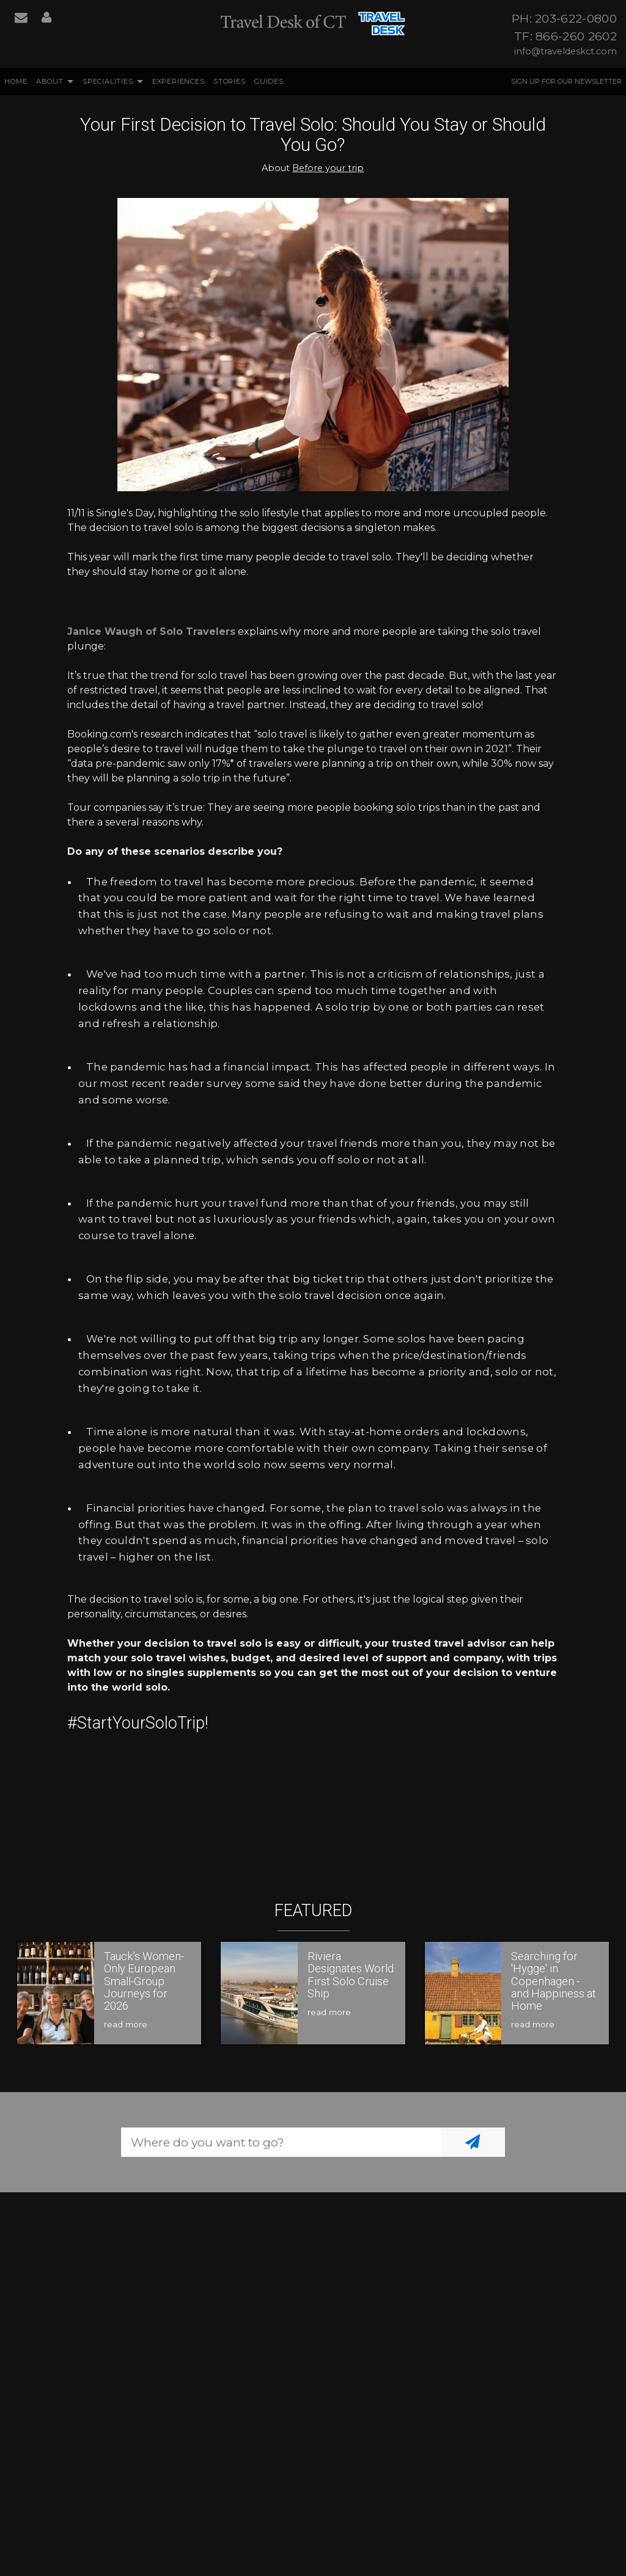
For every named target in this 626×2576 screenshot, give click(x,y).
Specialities (108, 81)
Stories (229, 81)
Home (15, 81)
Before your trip (328, 168)
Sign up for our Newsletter (566, 81)
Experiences (178, 81)
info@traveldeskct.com (565, 51)
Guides (269, 81)
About (50, 81)
